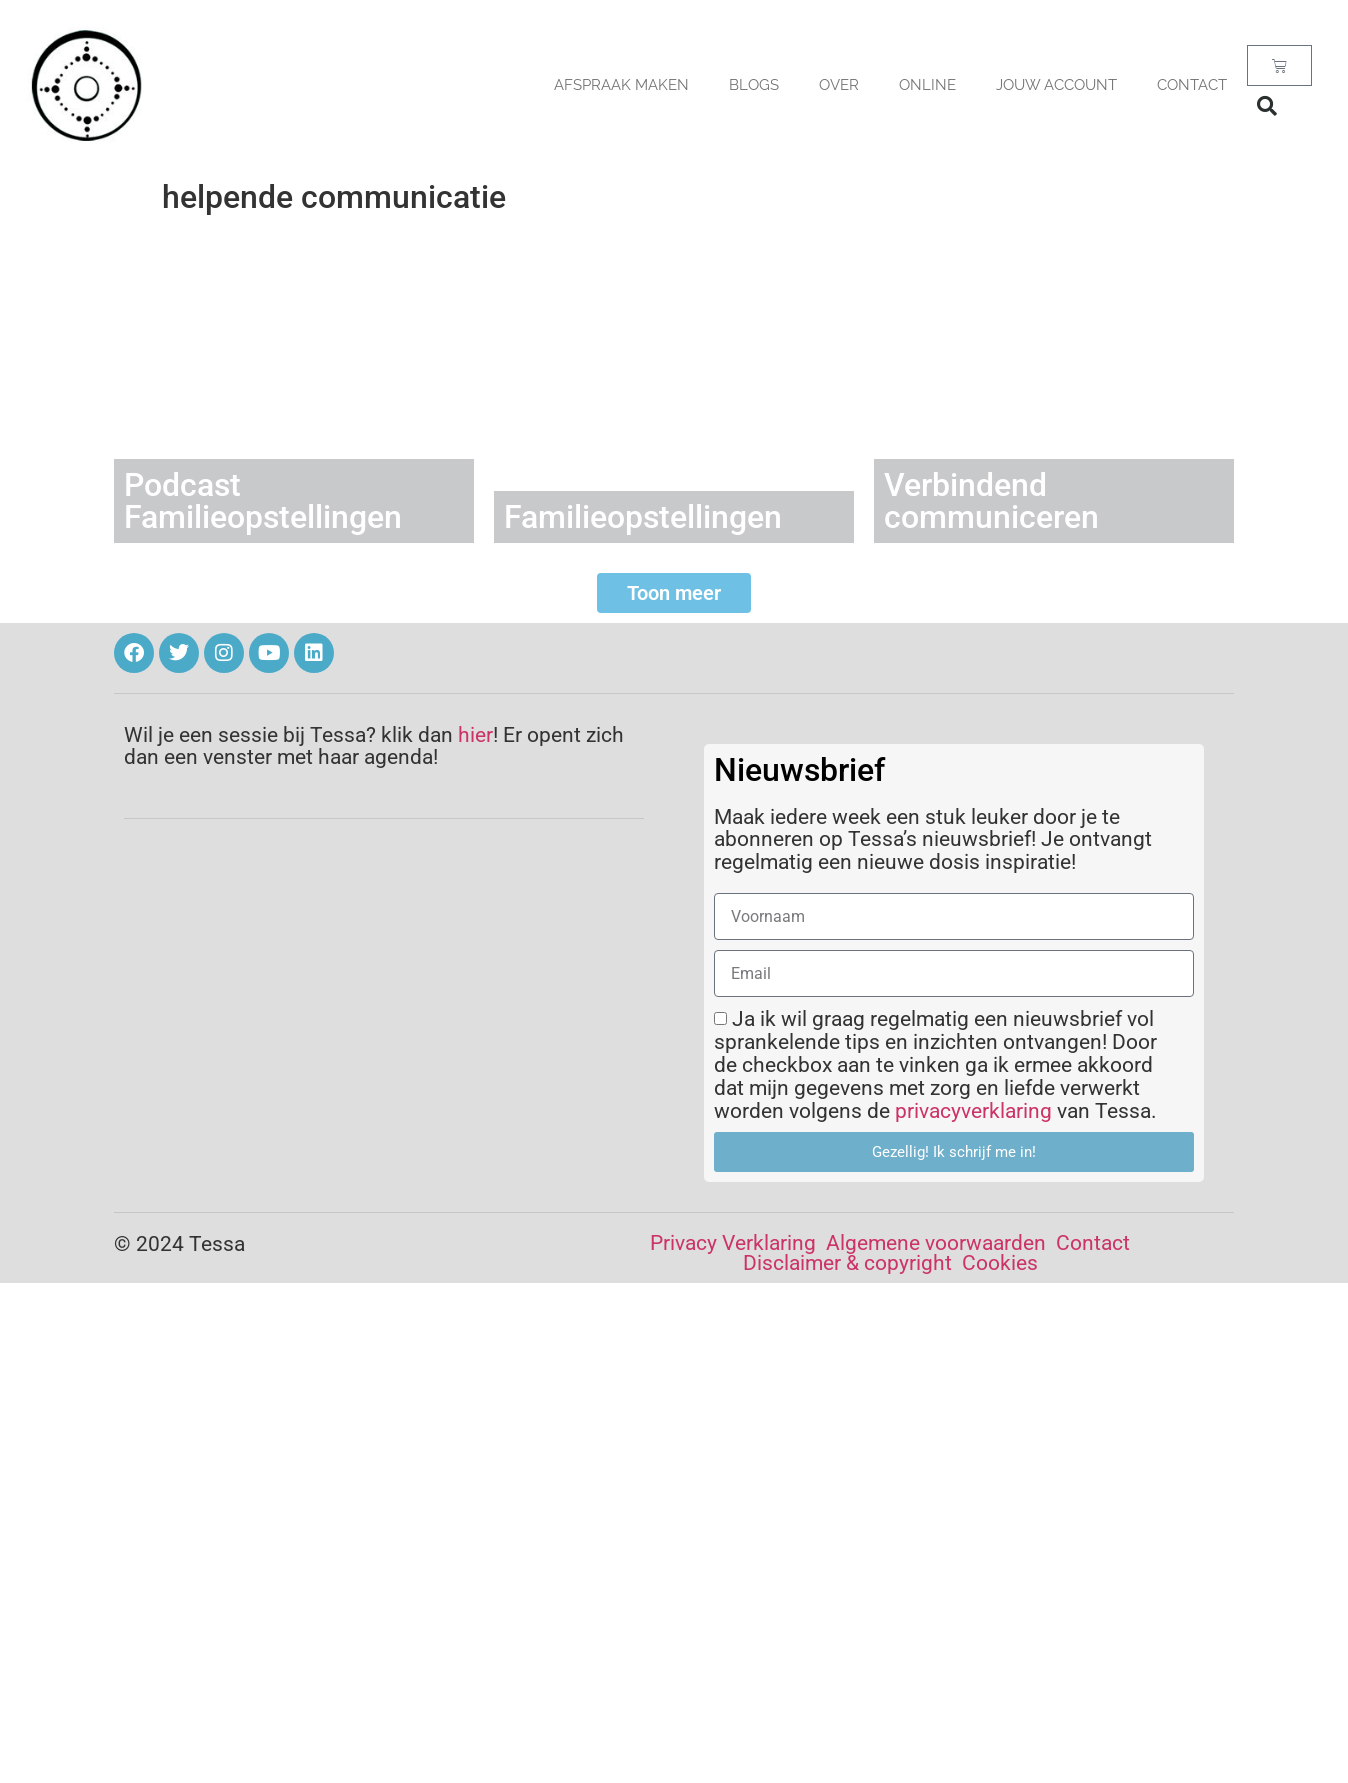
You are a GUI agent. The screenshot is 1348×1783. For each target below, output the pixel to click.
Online (927, 85)
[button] (1267, 106)
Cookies (1000, 1263)
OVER (839, 85)
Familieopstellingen (643, 517)
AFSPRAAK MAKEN (621, 85)
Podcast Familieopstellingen (263, 501)
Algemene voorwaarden (936, 1243)
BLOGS (754, 85)
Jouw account (1056, 85)
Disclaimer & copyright (847, 1263)
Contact (1192, 85)
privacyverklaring (973, 1111)
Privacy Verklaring (733, 1243)
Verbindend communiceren (991, 501)
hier (475, 735)
